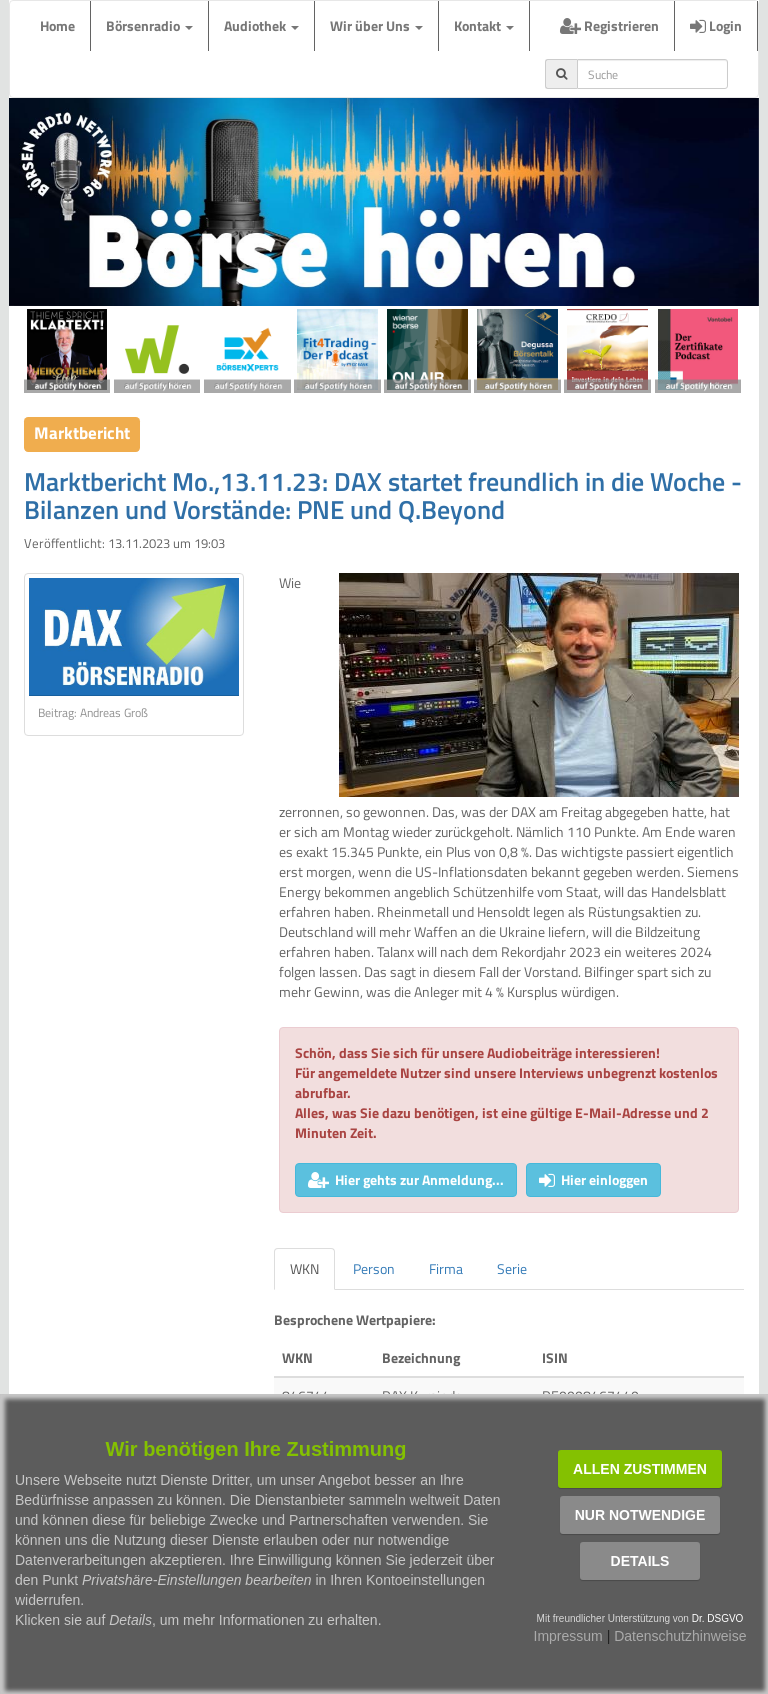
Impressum (568, 1636)
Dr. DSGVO (718, 1618)
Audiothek (261, 25)
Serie (512, 1268)
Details (640, 1561)
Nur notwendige (640, 1515)
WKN (304, 1268)
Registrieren (609, 25)
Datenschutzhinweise (680, 1636)
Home (57, 25)
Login (716, 25)
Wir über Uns (376, 25)
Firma (446, 1268)
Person (374, 1268)
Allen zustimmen (640, 1469)
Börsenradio (149, 25)
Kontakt (484, 25)
